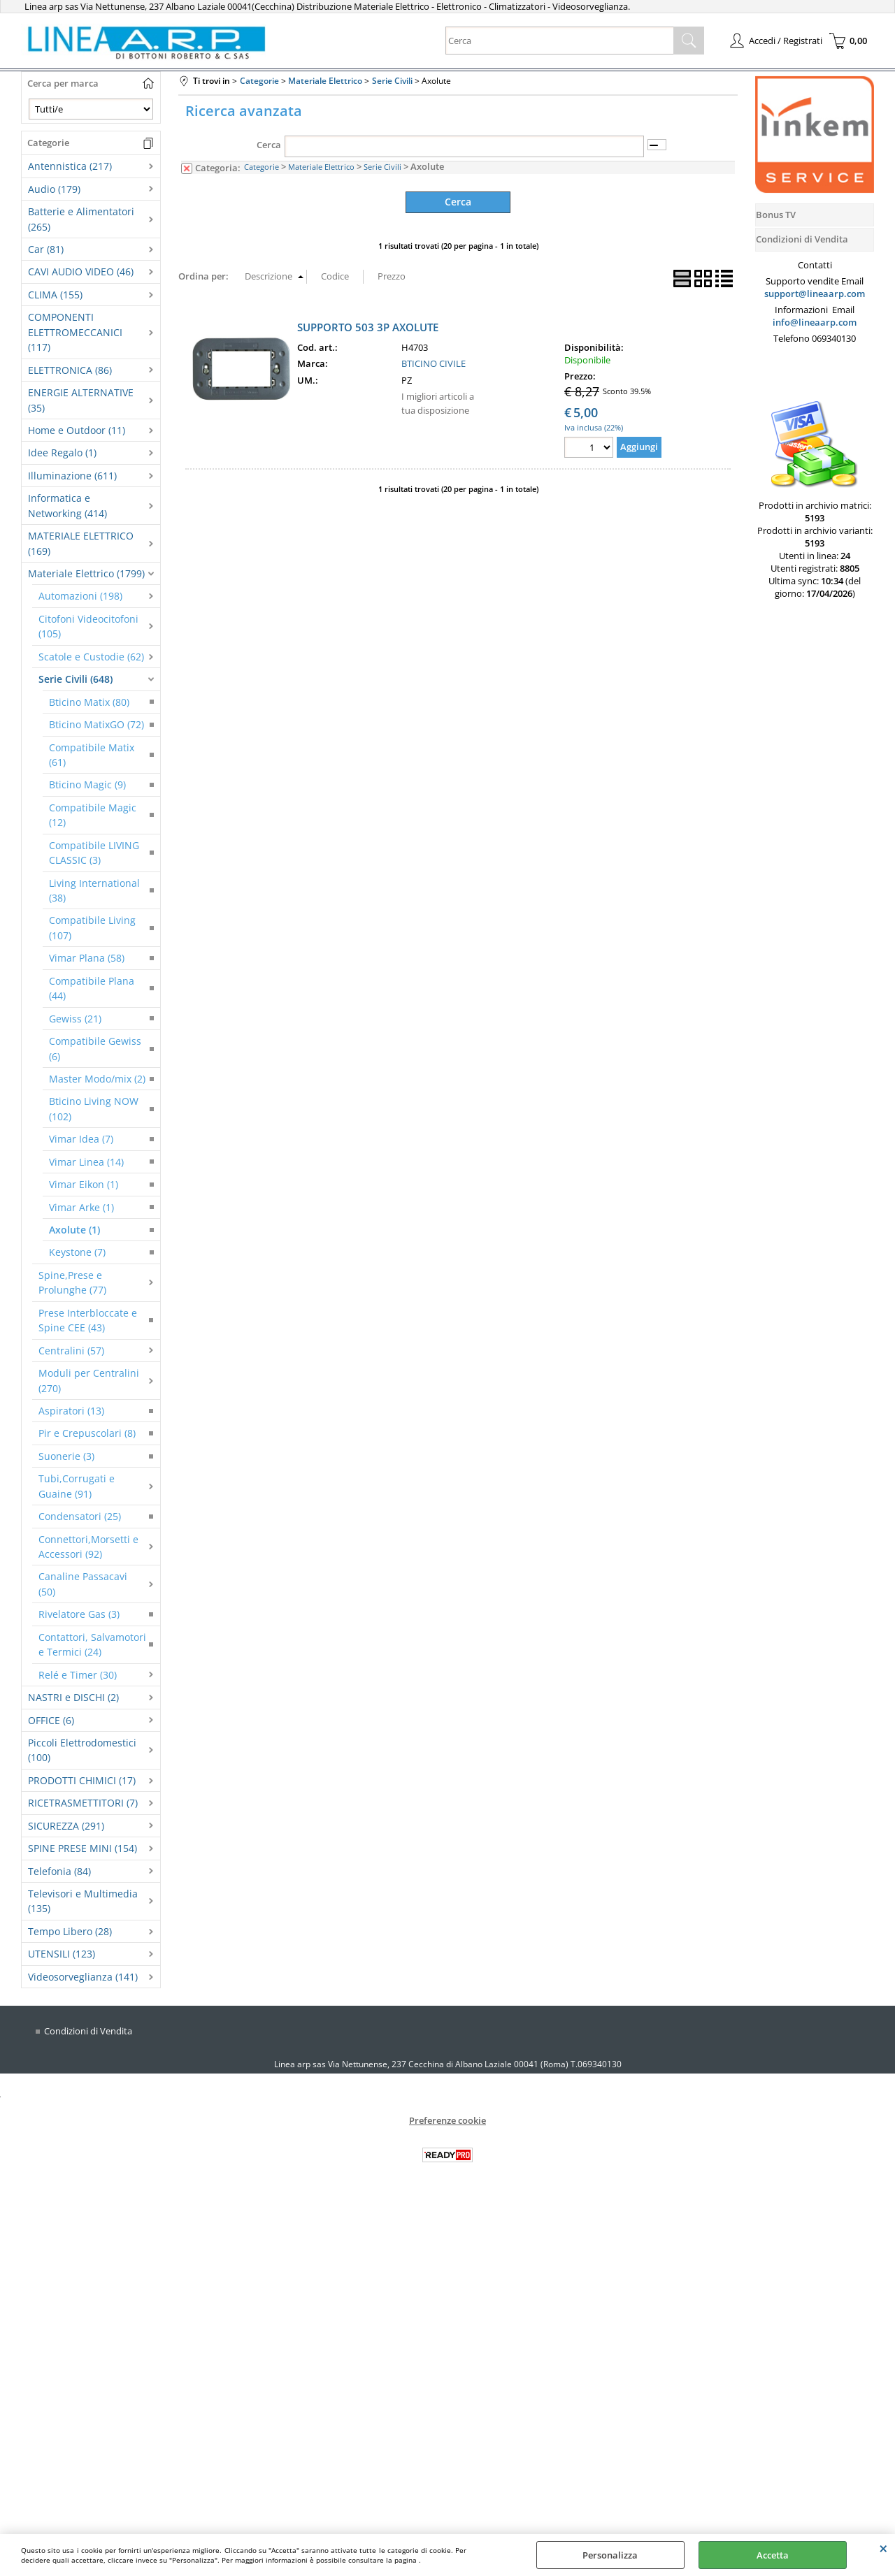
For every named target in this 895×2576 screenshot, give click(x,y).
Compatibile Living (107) (92, 927)
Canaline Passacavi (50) (82, 1584)
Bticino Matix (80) (89, 702)
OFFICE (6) (51, 1720)
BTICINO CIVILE (433, 362)
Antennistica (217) (70, 166)
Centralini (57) (71, 1350)
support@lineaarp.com (814, 293)
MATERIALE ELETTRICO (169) (81, 543)
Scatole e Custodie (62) (91, 656)
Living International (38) (94, 890)
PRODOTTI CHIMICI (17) (82, 1780)
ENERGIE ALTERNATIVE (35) (81, 400)
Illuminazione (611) (72, 475)
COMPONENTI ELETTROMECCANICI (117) (75, 332)
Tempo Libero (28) (70, 1931)
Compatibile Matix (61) (91, 755)
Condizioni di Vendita (88, 2031)
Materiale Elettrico (321, 166)
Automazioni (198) (80, 595)
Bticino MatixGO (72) (96, 724)
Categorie (261, 166)
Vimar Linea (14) (86, 1161)
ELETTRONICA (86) (70, 370)
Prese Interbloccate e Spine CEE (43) (87, 1320)
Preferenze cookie (447, 2120)
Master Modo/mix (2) (97, 1078)
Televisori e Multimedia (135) (83, 1901)
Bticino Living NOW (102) (93, 1108)
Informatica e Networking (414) (67, 505)
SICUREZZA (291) (66, 1825)
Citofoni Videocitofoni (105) (88, 626)
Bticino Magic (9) (87, 784)
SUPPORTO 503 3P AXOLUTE (367, 326)
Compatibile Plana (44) (91, 988)
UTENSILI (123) (61, 1953)
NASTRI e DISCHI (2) (73, 1697)
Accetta (773, 2555)
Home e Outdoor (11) (76, 430)
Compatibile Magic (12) (92, 815)
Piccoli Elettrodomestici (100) (82, 1750)
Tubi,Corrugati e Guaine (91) (76, 1486)
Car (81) (46, 249)
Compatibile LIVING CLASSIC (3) (94, 853)
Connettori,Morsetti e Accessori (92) (88, 1547)
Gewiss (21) (75, 1018)
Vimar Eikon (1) (83, 1184)
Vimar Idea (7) (81, 1138)
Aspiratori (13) (71, 1410)
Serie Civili (382, 166)
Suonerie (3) (66, 1456)
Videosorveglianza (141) (83, 1976)
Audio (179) (54, 189)
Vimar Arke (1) (81, 1207)
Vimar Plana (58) (86, 957)
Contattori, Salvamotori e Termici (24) (92, 1644)
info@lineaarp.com (815, 322)
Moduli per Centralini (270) (88, 1380)
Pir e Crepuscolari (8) (87, 1433)
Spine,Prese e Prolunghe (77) (72, 1282)
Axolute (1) (74, 1229)
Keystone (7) (77, 1252)
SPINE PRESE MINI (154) (82, 1848)
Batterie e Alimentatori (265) (81, 219)
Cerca (269, 144)
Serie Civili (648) (75, 679)
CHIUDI (883, 2548)
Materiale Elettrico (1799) (86, 573)
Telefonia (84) (59, 1871)
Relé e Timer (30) (77, 1674)
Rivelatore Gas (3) (79, 1614)
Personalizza (610, 2555)
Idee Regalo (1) (62, 452)
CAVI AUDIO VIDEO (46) (81, 271)
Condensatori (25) (79, 1516)
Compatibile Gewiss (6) (95, 1048)
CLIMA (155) (55, 294)
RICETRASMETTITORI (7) (83, 1802)
